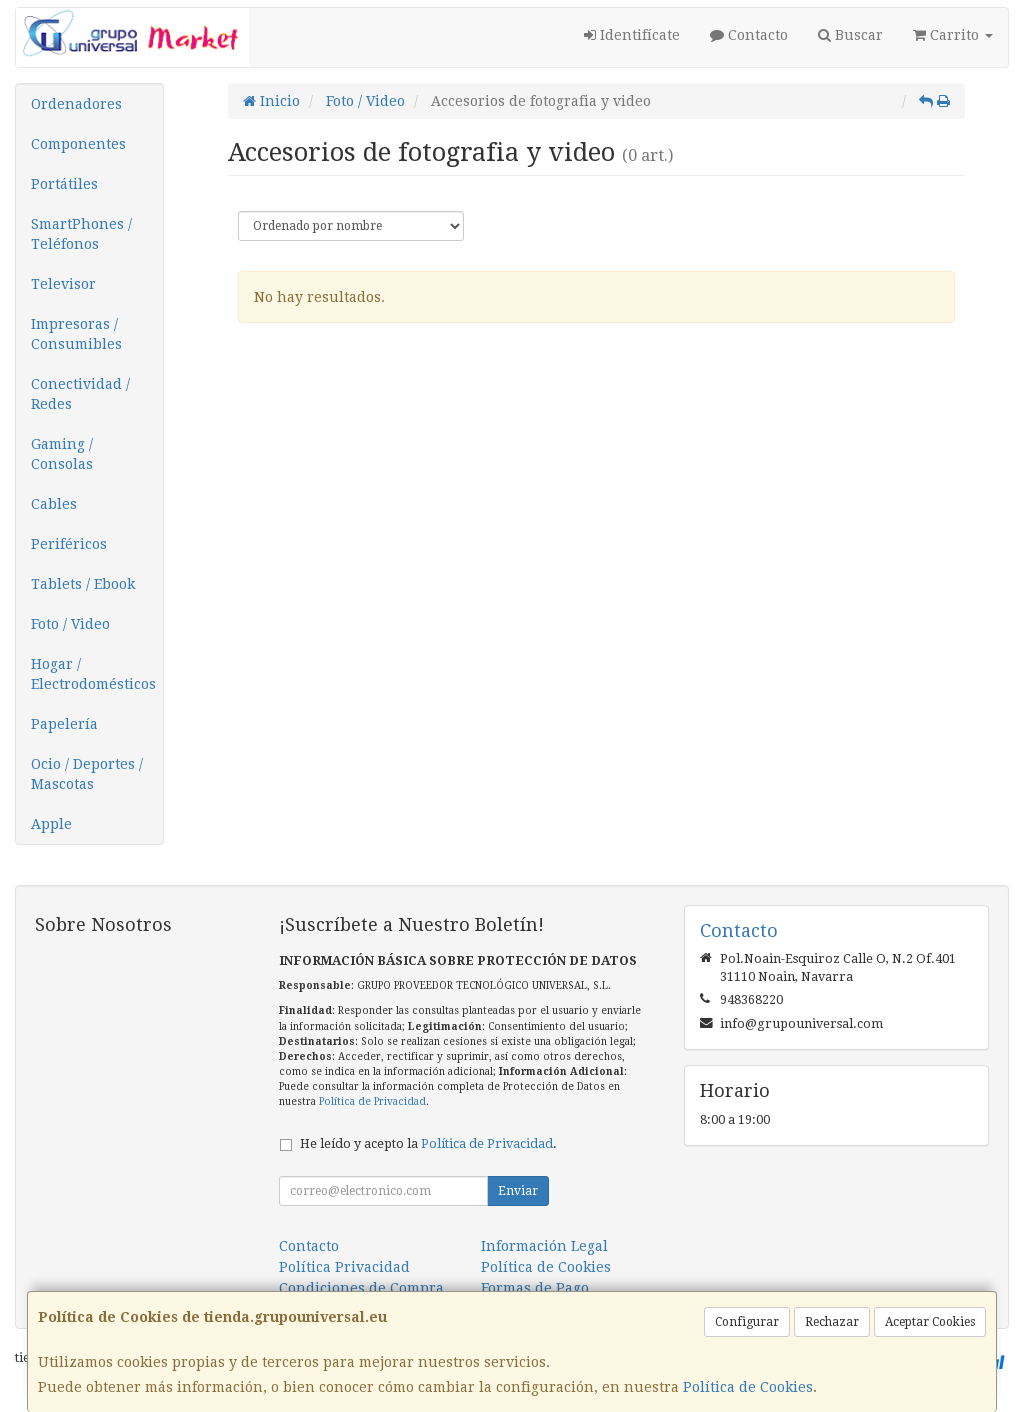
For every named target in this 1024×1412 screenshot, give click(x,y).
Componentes (78, 144)
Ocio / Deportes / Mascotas (87, 774)
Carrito (953, 35)
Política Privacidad (344, 1267)
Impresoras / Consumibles (76, 334)
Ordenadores (76, 104)
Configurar (747, 1322)
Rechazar (832, 1322)
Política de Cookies (748, 1387)
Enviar (518, 1191)
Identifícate (632, 35)
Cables (54, 504)
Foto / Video (70, 624)
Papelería (64, 724)
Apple (51, 824)
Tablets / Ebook (83, 584)
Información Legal (544, 1246)
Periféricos (69, 544)
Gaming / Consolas (62, 454)
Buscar (850, 35)
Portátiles (64, 184)
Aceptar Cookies (930, 1322)
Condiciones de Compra (361, 1288)
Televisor (63, 284)
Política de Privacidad (372, 1101)
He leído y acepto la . (428, 1143)
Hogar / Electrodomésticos (93, 674)
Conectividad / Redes (80, 394)
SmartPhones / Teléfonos (81, 234)
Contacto (749, 35)
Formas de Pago (535, 1288)
